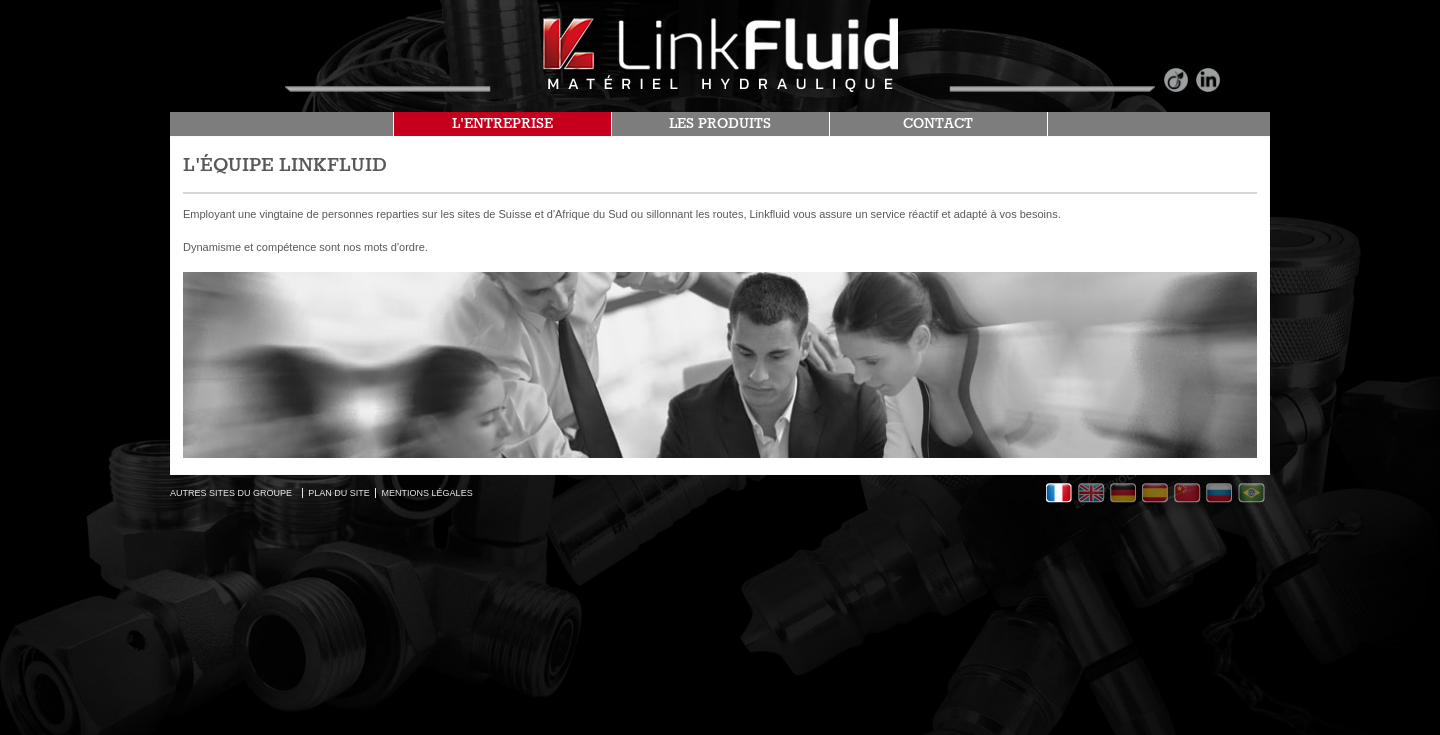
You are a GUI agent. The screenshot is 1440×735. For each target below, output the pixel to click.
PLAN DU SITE (339, 493)
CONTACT (938, 124)
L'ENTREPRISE (502, 124)
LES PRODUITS (720, 124)
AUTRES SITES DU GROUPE (231, 493)
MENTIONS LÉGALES (427, 493)
